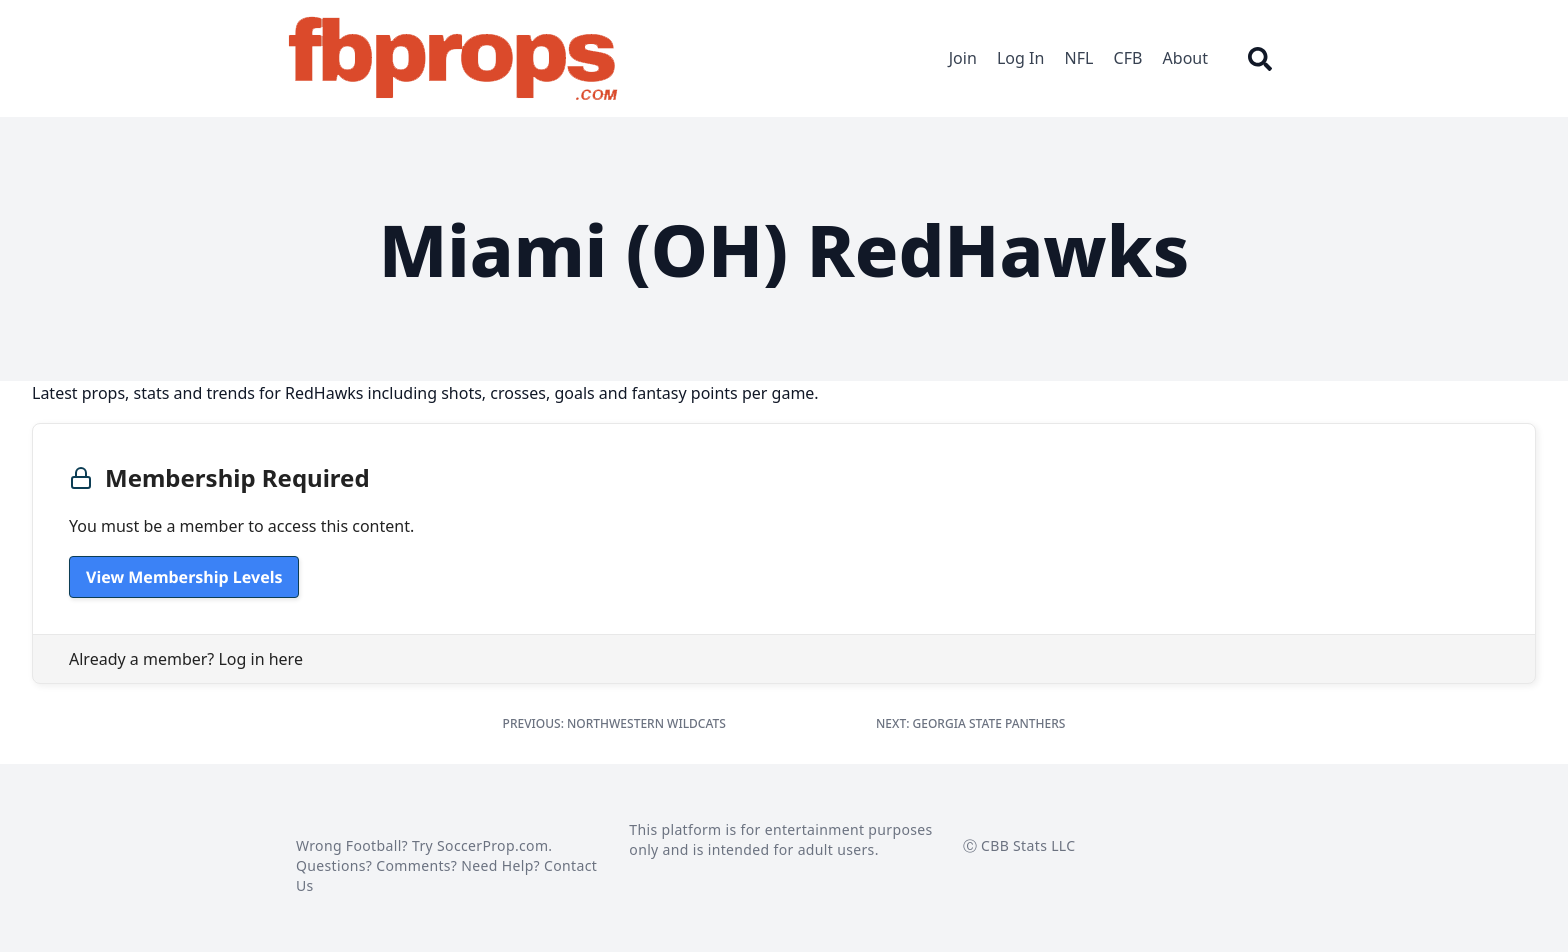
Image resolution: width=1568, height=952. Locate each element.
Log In (1020, 58)
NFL (1079, 58)
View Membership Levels (184, 577)
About (1185, 58)
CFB (1128, 58)
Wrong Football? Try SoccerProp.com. (424, 845)
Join (963, 58)
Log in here (260, 659)
